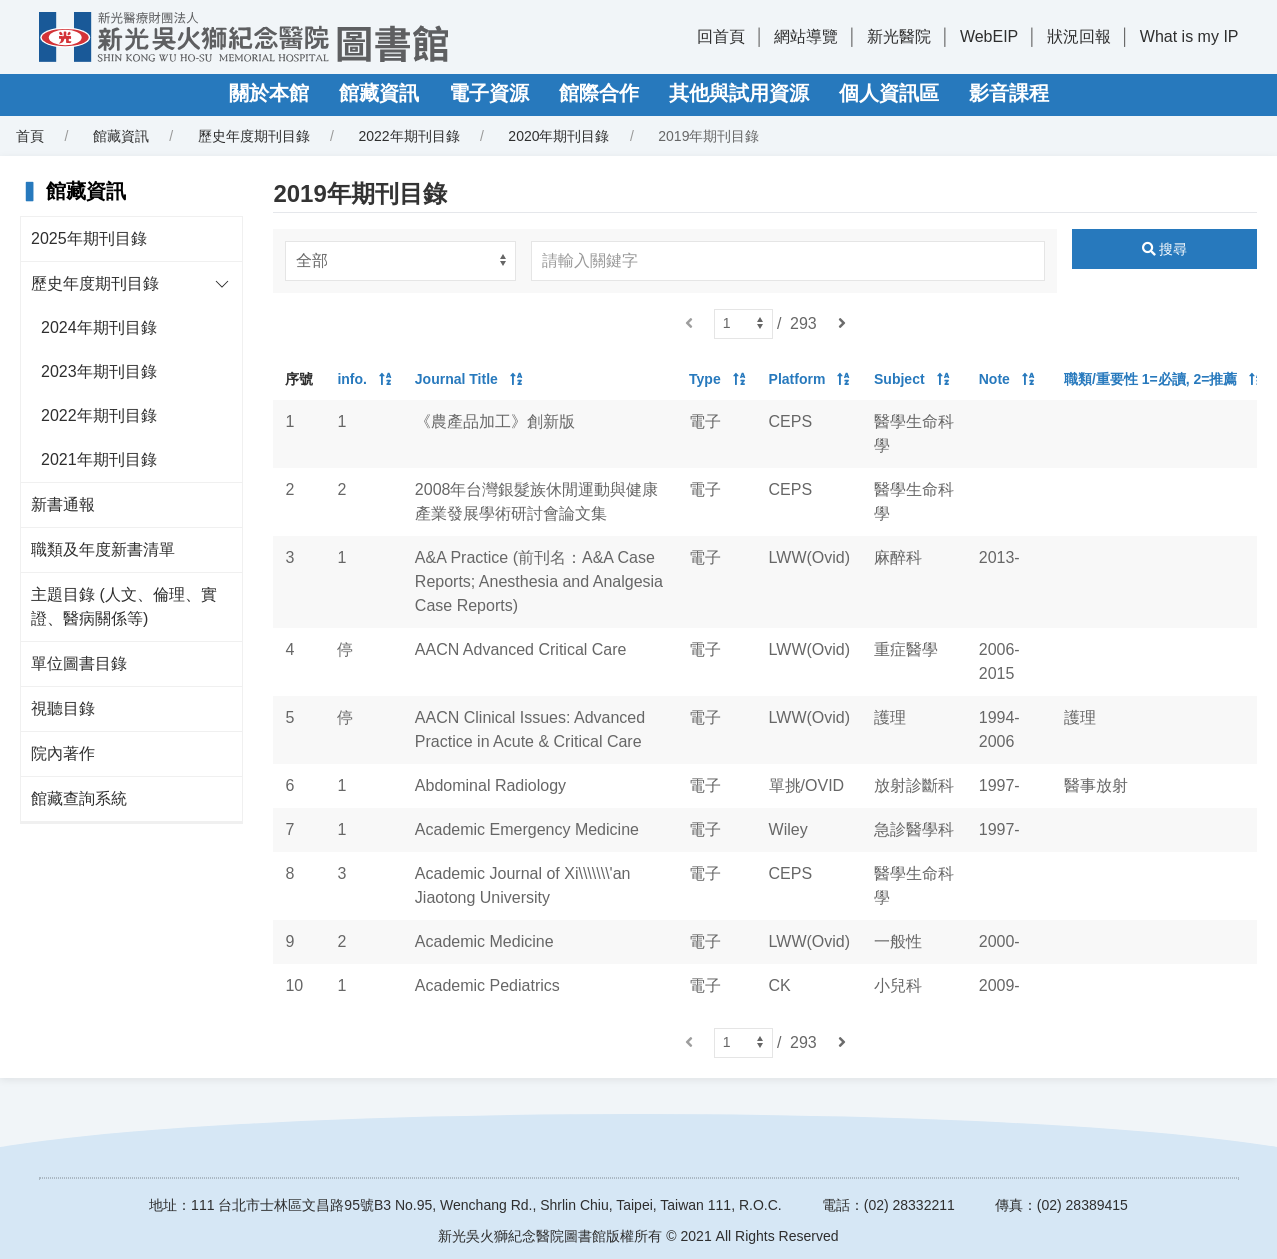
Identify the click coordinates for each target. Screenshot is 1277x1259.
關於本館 (269, 93)
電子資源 (489, 93)
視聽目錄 (63, 708)
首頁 (30, 136)
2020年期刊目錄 (558, 136)
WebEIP (989, 36)
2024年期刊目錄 (99, 327)
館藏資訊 (379, 93)
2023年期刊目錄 (99, 371)
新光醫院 (899, 36)
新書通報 (63, 504)
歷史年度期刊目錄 (254, 136)
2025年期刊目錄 (89, 238)
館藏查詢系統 (79, 798)
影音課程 (1009, 93)
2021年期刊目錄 (99, 459)
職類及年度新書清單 (103, 549)
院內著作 (63, 753)
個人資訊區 (889, 93)
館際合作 (599, 93)
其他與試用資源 (739, 93)
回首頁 (721, 36)
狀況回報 (1079, 36)
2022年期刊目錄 (408, 136)
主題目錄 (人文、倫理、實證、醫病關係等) (124, 606)
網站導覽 (806, 36)
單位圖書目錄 (79, 663)
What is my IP (1189, 36)
